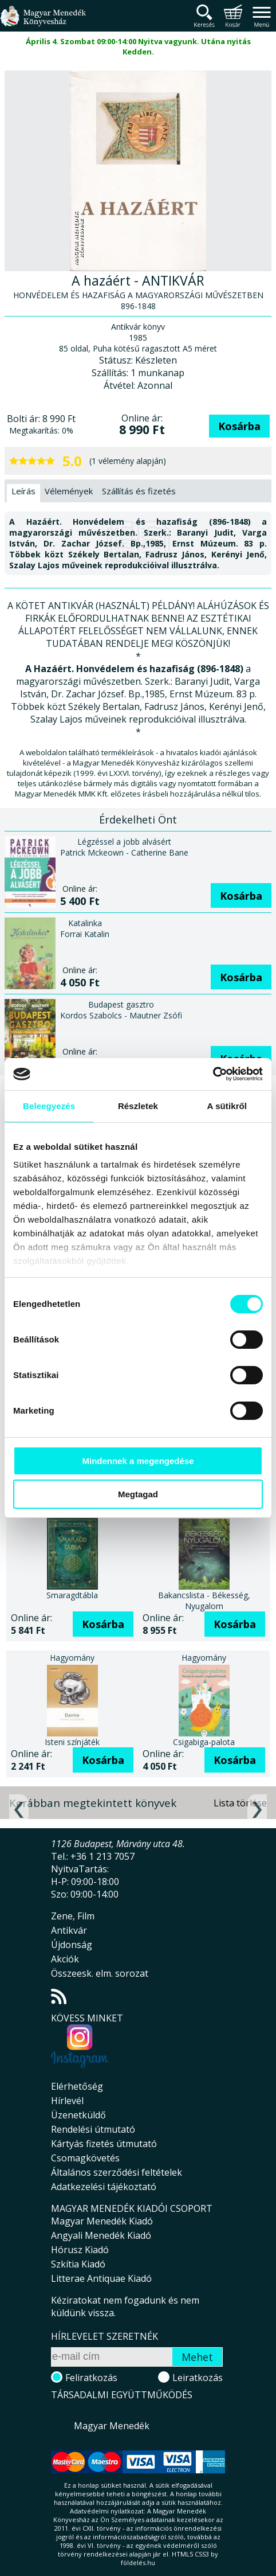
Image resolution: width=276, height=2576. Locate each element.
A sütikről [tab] (227, 1106)
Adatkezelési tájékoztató (103, 2186)
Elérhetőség (77, 2086)
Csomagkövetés (85, 2158)
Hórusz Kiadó (80, 2249)
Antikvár (69, 1930)
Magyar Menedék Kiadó (102, 2221)
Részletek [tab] (138, 1106)
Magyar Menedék (111, 2425)
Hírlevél (67, 2100)
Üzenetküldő (78, 2115)
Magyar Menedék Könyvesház (43, 22)
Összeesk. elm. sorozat (99, 1973)
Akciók (65, 1959)
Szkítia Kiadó (78, 2264)
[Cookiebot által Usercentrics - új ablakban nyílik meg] (213, 1074)
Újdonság (71, 1944)
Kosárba (239, 426)
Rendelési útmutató (93, 2129)
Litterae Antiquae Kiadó (101, 2278)
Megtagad (138, 1494)
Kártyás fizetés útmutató (104, 2143)
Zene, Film (72, 1916)
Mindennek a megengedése (138, 1461)
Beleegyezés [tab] (49, 1106)
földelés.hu (138, 2562)
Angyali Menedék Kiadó (101, 2235)
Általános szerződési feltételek (116, 2172)
